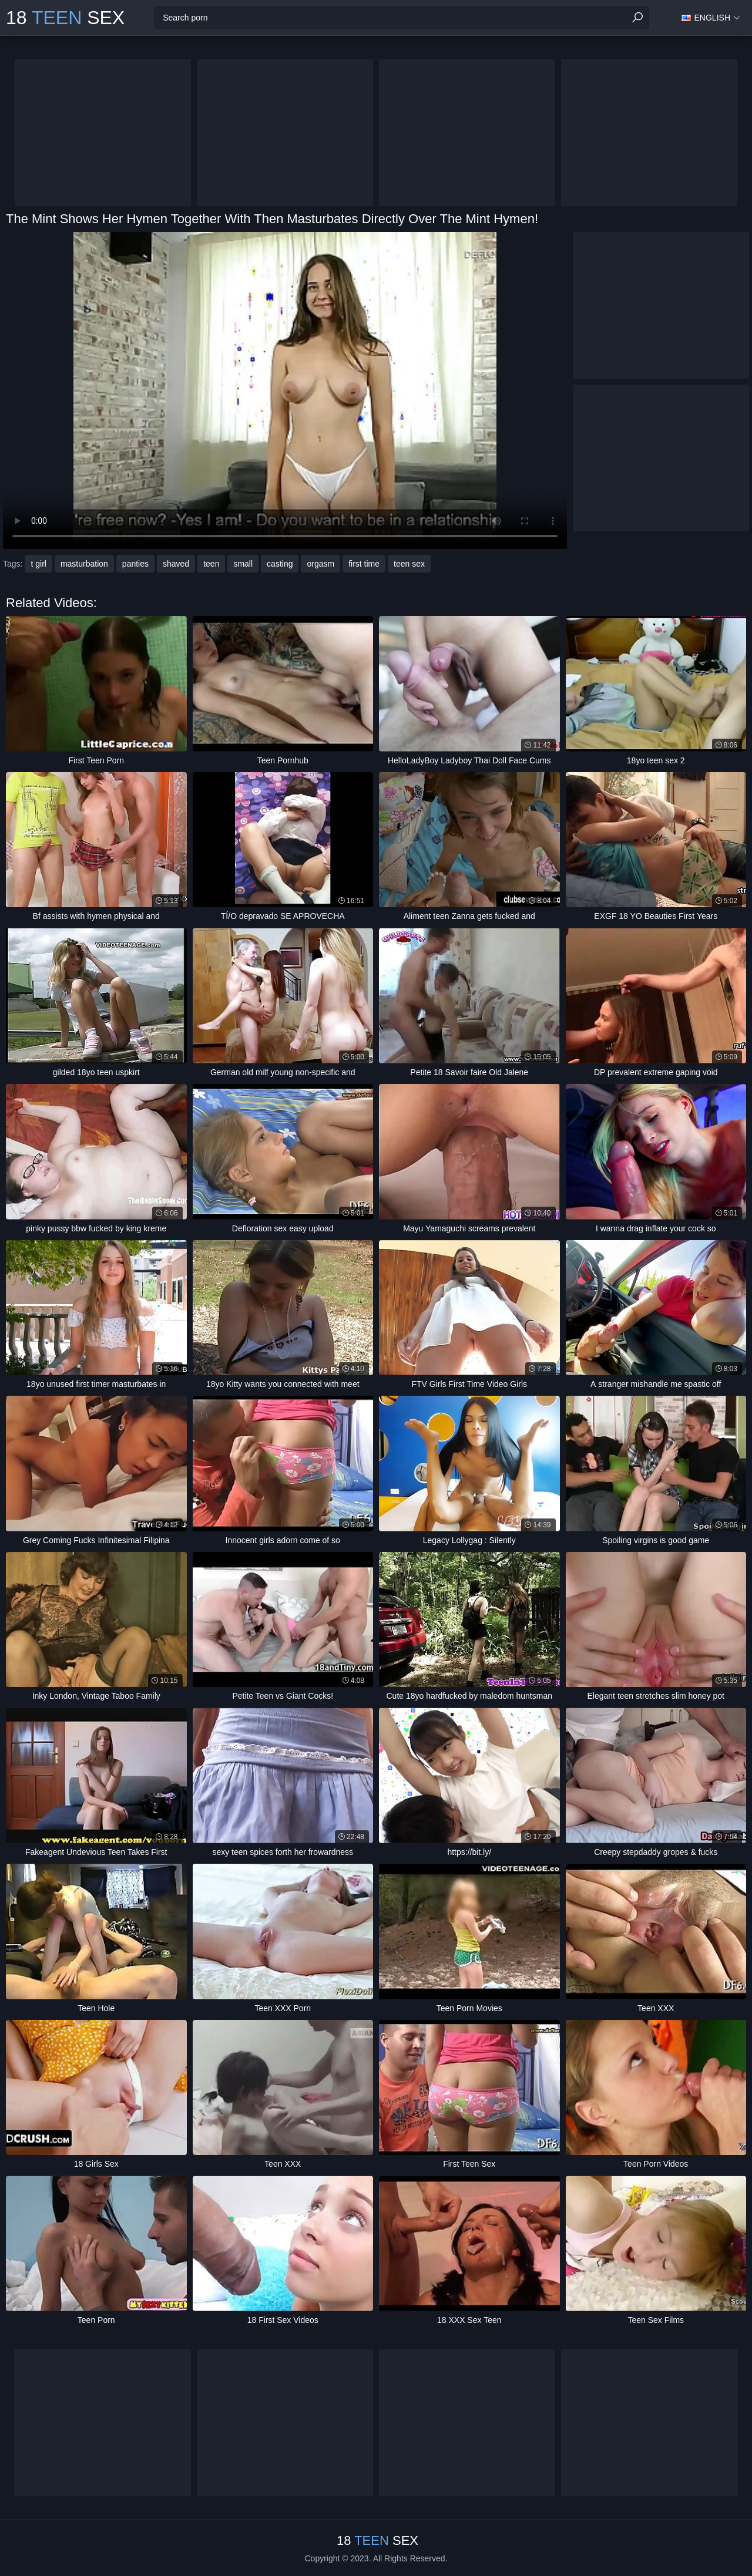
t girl (38, 563)
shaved (176, 563)
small (243, 563)
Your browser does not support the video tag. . (285, 390)
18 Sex (65, 17)
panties (135, 563)
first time (364, 563)
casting (280, 563)
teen (211, 563)
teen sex (409, 563)
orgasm (320, 563)
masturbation (84, 563)
